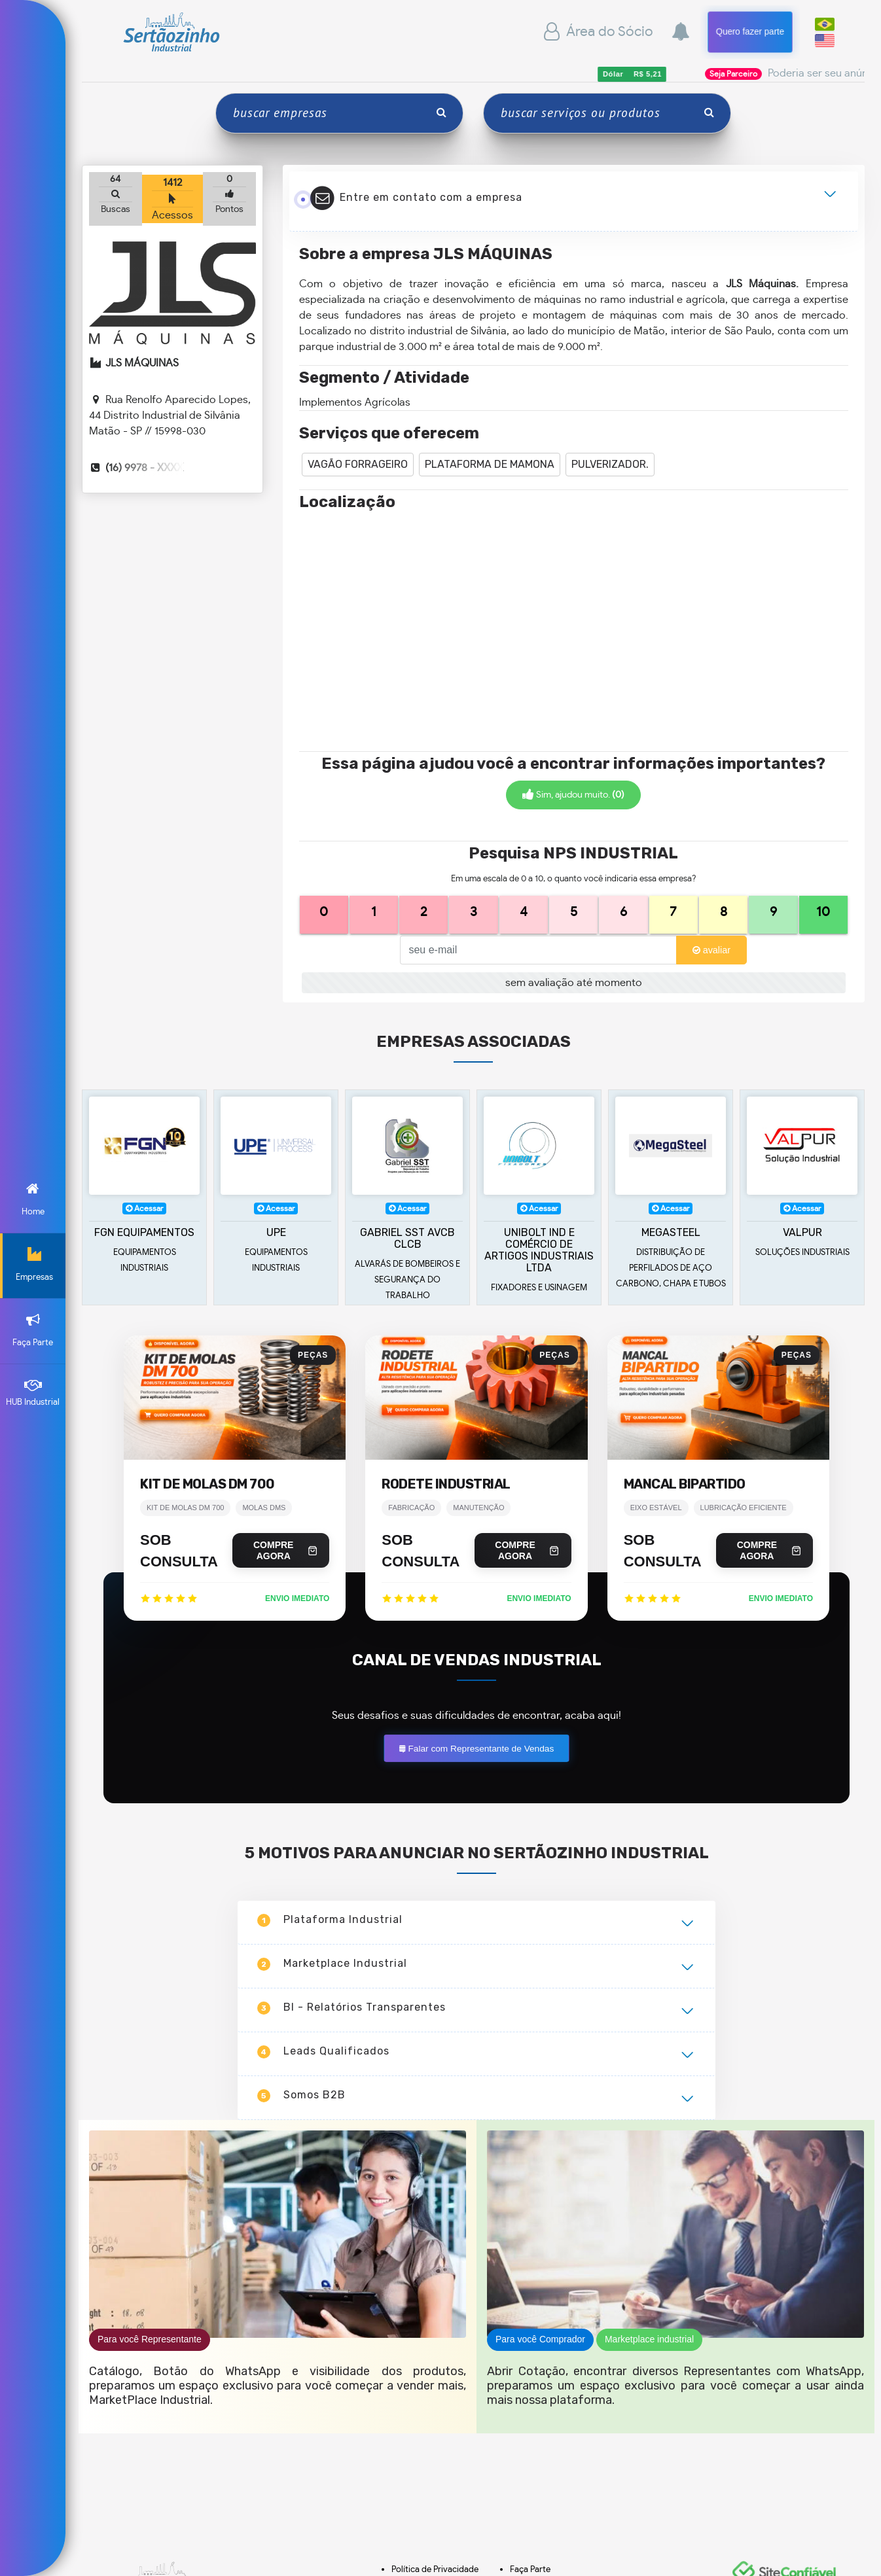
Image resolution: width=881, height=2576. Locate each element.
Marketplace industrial (649, 2555)
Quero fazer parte (750, 31)
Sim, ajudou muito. (573, 795)
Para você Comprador (540, 2555)
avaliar (711, 950)
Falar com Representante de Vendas (476, 1964)
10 (823, 912)
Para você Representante (150, 2555)
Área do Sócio (596, 32)
